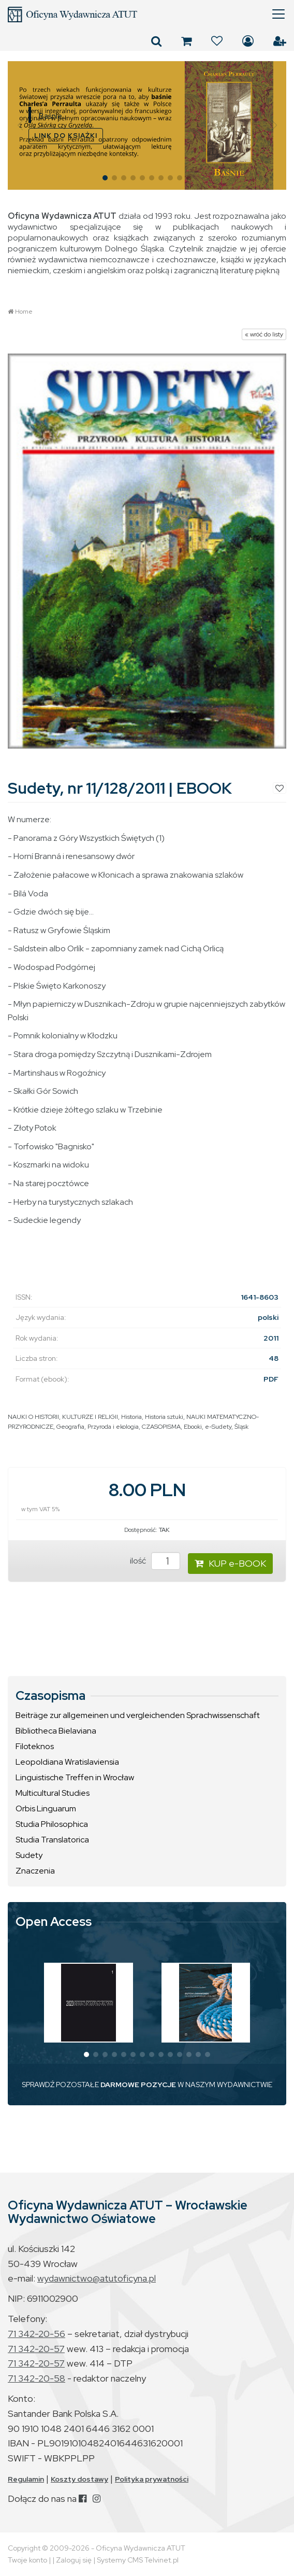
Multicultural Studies (53, 1792)
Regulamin (26, 2479)
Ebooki (193, 1427)
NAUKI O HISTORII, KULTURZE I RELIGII (63, 1417)
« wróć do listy (264, 334)
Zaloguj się (248, 41)
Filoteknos (35, 1746)
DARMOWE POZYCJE (138, 2084)
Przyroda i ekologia (113, 1427)
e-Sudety (218, 1427)
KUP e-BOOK (230, 1563)
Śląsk (241, 1427)
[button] (20, 125)
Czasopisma (50, 1695)
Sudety (29, 1855)
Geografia (70, 1427)
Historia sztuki (164, 1417)
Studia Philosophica (52, 1824)
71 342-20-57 (36, 2349)
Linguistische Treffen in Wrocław (75, 1777)
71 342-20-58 (36, 2378)
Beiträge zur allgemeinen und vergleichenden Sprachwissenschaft (138, 1715)
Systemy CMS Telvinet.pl (138, 2560)
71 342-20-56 (36, 2334)
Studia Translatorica (52, 1839)
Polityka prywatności (151, 2479)
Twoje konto (27, 2560)
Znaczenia (35, 1870)
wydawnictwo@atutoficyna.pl (96, 2278)
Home (24, 311)
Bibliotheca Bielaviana (56, 1730)
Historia (131, 1417)
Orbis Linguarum (46, 1808)
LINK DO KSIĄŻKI (65, 135)
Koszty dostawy (79, 2479)
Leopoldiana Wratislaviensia (67, 1761)
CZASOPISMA (161, 1427)
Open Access (54, 1922)
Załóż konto (279, 41)
